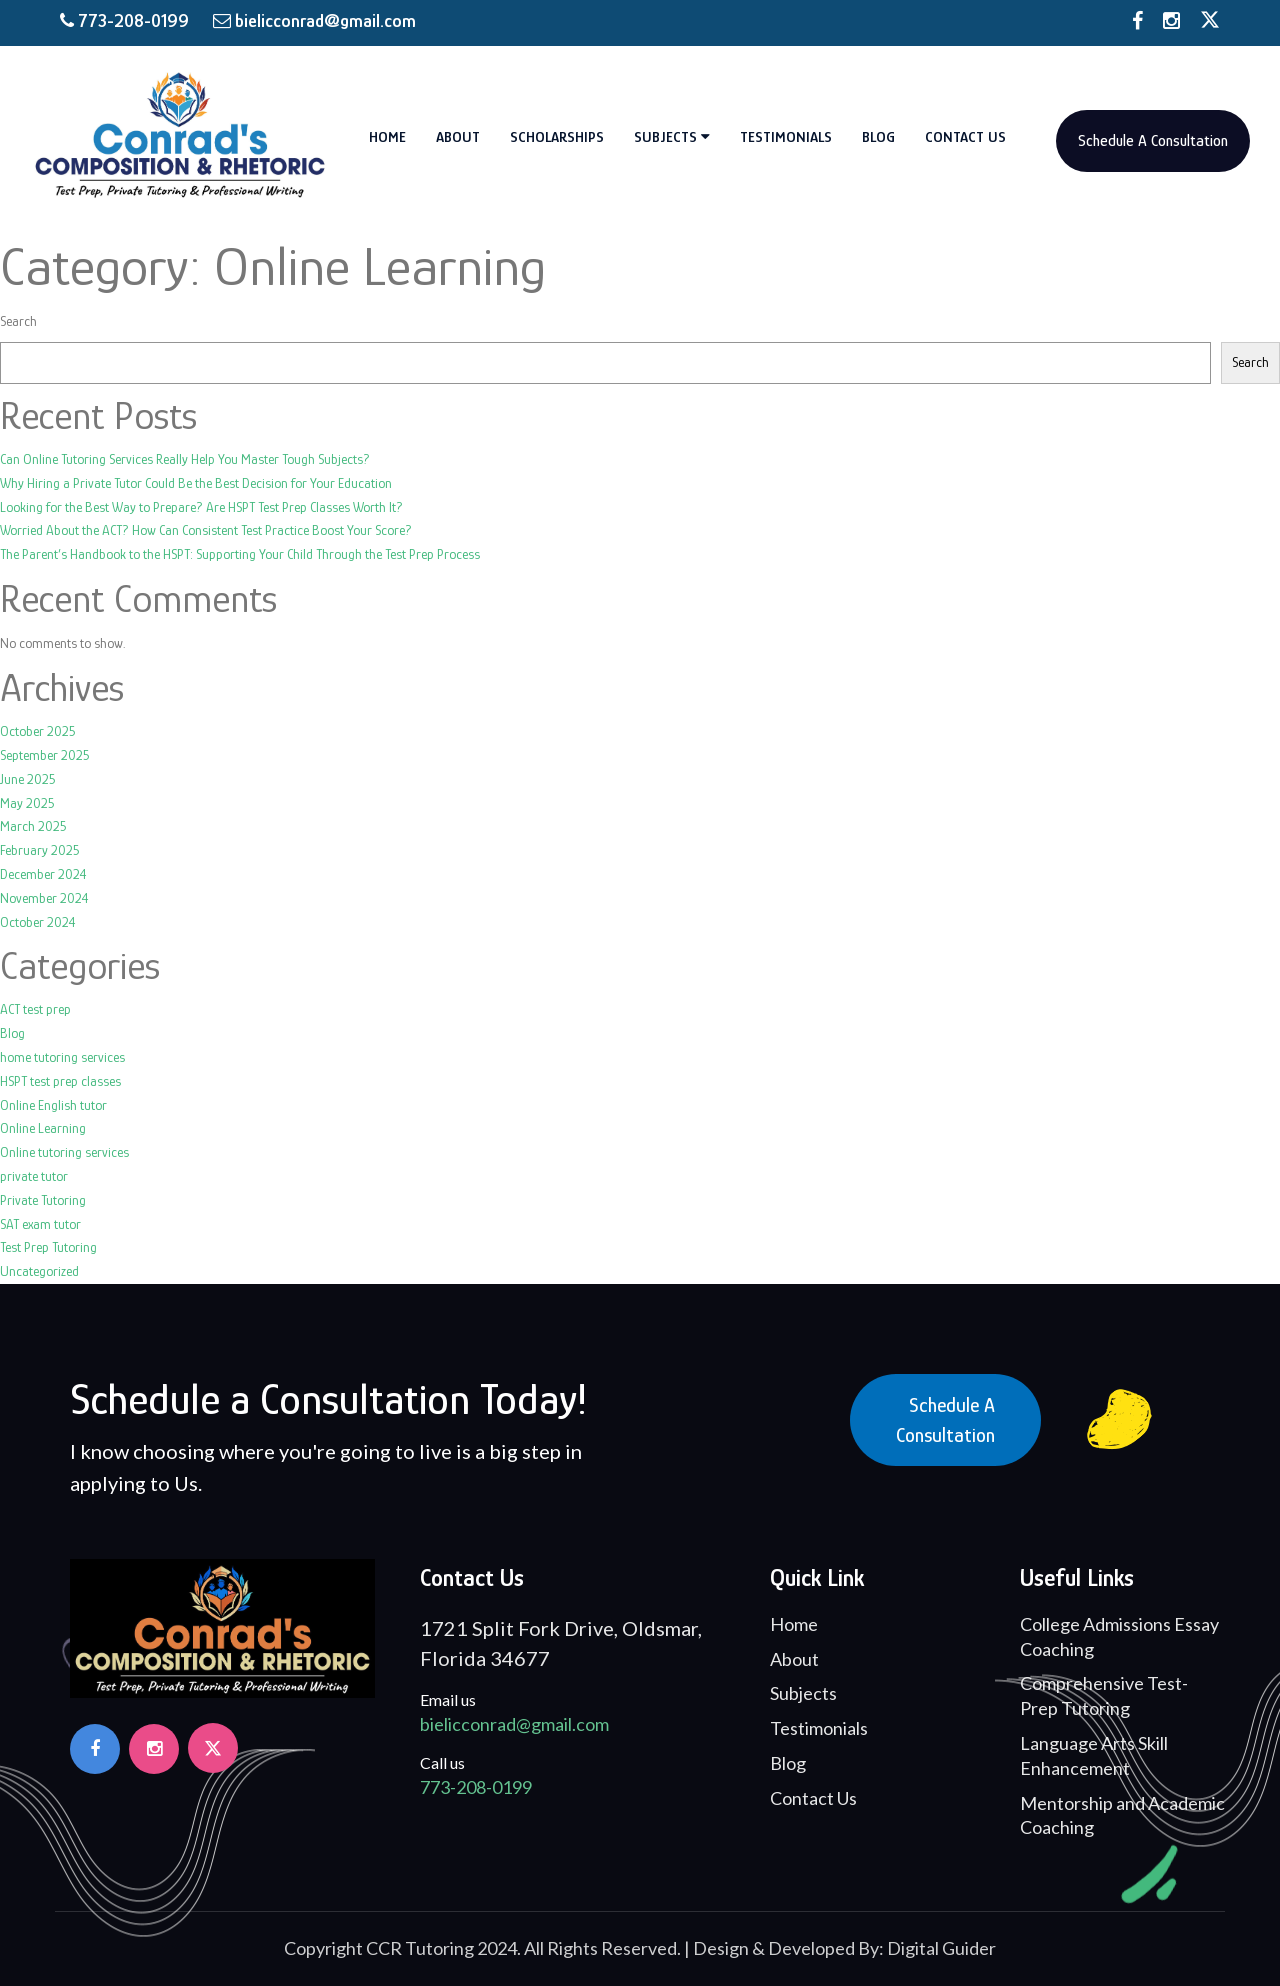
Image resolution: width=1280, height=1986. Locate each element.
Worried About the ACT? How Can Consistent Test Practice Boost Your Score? (206, 530)
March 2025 (33, 826)
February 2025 (40, 850)
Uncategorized (39, 1271)
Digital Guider (941, 1948)
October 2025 (38, 731)
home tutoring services (62, 1057)
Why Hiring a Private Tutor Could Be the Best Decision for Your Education (196, 483)
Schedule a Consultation (945, 1420)
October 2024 (38, 922)
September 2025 (45, 755)
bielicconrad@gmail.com (314, 21)
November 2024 (44, 898)
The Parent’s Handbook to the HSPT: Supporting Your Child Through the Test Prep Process (240, 554)
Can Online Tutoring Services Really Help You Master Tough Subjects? (185, 459)
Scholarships (557, 136)
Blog (878, 136)
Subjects (672, 136)
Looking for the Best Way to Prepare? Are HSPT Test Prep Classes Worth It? (201, 507)
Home (387, 136)
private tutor (34, 1176)
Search (18, 321)
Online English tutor (53, 1105)
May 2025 (27, 803)
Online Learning (43, 1128)
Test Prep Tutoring (48, 1247)
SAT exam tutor (40, 1224)
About (458, 136)
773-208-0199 (126, 21)
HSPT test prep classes (60, 1081)
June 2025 (28, 779)
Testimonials (786, 136)
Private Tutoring (43, 1200)
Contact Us (965, 136)
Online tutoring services (64, 1152)
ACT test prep (35, 1009)
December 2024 (43, 874)
